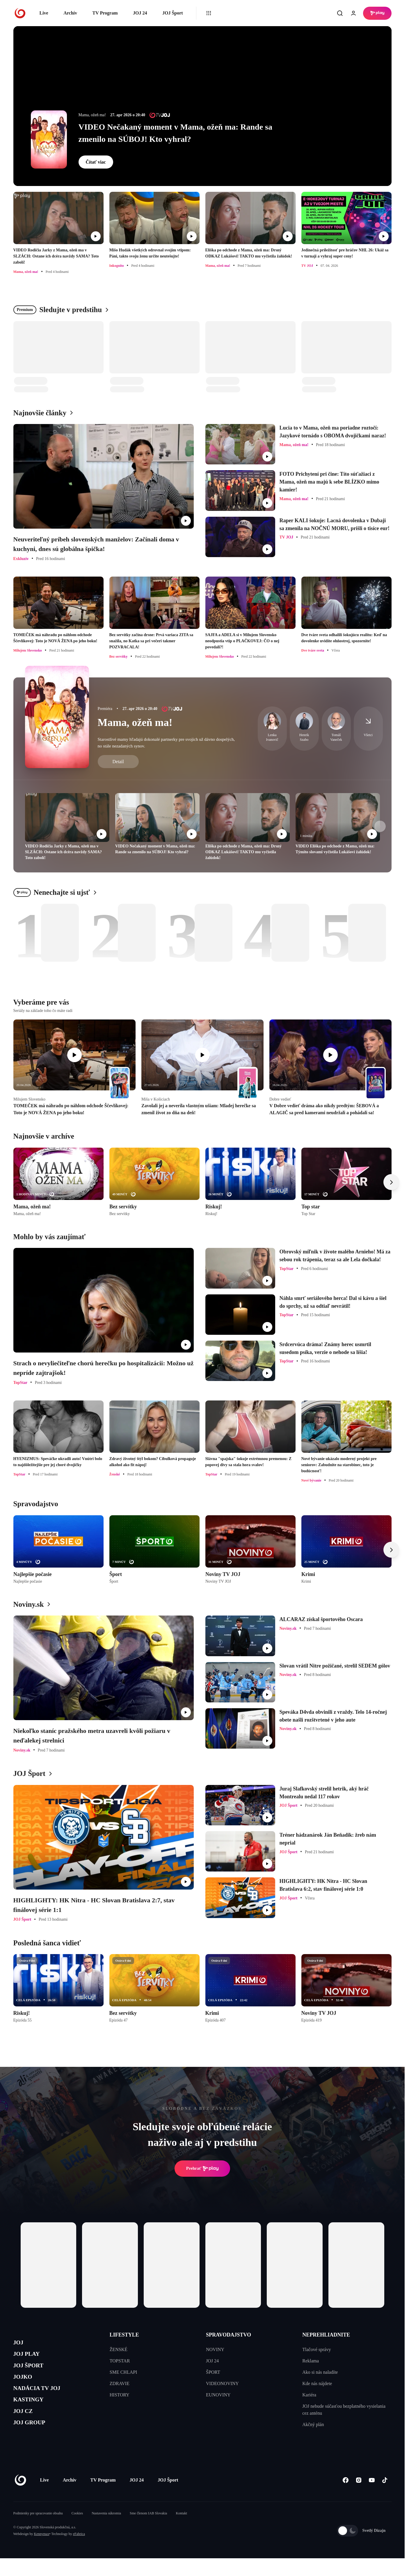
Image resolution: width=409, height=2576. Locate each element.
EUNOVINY (218, 2394)
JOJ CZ (25, 2426)
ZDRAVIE (119, 2383)
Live (44, 12)
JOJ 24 (140, 12)
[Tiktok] (385, 2498)
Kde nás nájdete (317, 2383)
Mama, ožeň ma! (135, 722)
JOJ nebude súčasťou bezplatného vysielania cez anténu (343, 2410)
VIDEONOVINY (222, 2383)
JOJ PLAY (30, 2358)
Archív (70, 12)
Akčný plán (313, 2424)
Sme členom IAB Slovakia (148, 2531)
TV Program (105, 12)
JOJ (19, 2344)
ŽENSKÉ (118, 2349)
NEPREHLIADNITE (326, 2335)
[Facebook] (345, 2498)
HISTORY (119, 2394)
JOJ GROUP (33, 2440)
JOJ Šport (172, 12)
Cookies (77, 2531)
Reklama (310, 2360)
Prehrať (202, 2168)
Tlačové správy (316, 2349)
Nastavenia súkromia (106, 2531)
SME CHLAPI (123, 2372)
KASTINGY (32, 2413)
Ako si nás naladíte (320, 2372)
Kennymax (41, 2552)
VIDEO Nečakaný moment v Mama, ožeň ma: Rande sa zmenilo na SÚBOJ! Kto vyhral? (176, 133)
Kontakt (181, 2531)
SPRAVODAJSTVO (228, 2335)
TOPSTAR (120, 2360)
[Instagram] (358, 2498)
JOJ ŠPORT (32, 2371)
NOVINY (215, 2349)
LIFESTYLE (124, 2335)
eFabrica (79, 2552)
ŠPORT (213, 2372)
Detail (118, 761)
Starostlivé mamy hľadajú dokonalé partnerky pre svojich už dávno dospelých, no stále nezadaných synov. (166, 742)
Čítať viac (96, 162)
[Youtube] (371, 2498)
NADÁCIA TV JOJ (43, 2399)
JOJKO (25, 2385)
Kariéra (309, 2394)
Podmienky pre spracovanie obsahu (38, 2531)
